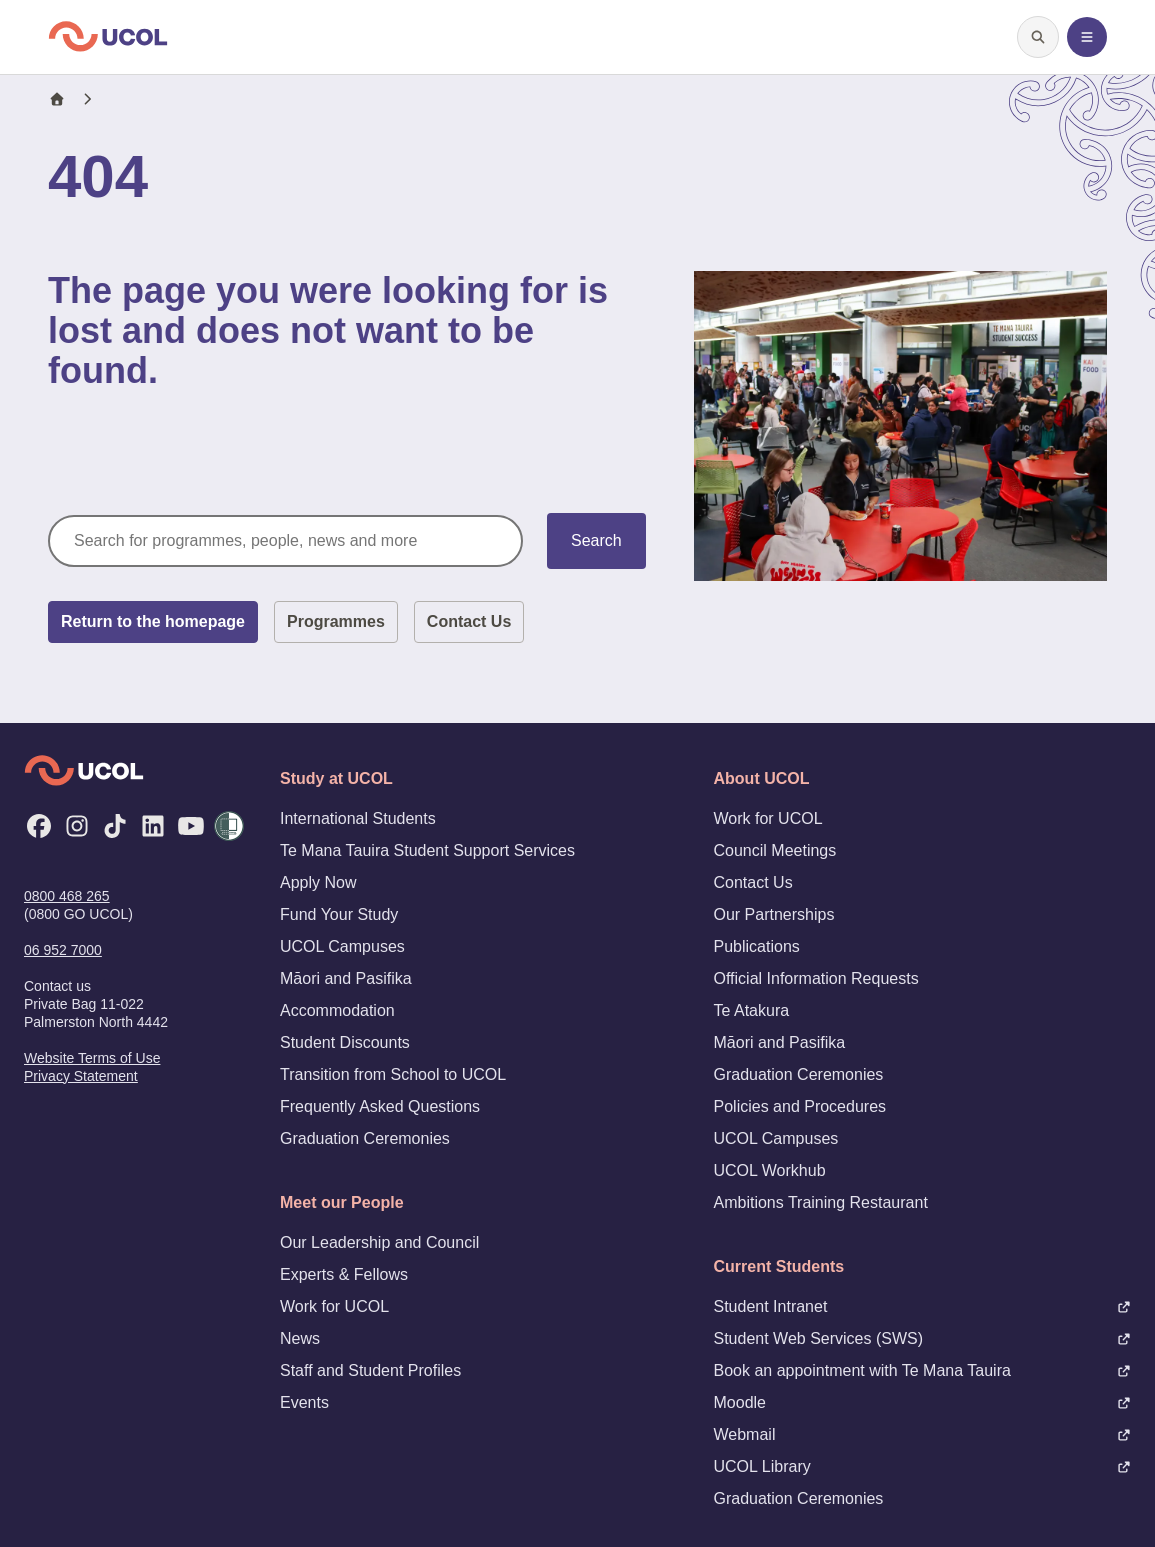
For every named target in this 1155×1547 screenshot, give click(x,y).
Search (596, 540)
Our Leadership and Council (379, 1242)
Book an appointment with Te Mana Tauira (923, 1370)
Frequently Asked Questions (380, 1106)
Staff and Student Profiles (370, 1370)
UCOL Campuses (342, 946)
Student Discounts (345, 1042)
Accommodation (337, 1010)
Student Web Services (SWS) (923, 1338)
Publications (757, 946)
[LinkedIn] (153, 826)
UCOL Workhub (770, 1170)
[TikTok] (115, 826)
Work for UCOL (334, 1306)
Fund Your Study (339, 914)
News (300, 1338)
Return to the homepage (153, 621)
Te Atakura (752, 1010)
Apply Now (318, 882)
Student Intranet (923, 1306)
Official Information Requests (816, 978)
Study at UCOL (336, 778)
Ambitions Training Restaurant (821, 1202)
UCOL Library (923, 1466)
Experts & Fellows (344, 1274)
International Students (358, 818)
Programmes (336, 621)
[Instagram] (77, 826)
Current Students (779, 1266)
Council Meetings (775, 850)
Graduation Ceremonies (365, 1138)
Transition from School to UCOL (393, 1074)
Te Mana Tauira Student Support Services (427, 850)
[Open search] (1038, 37)
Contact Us (469, 621)
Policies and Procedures (800, 1106)
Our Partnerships (774, 914)
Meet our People (342, 1202)
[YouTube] (191, 826)
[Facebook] (39, 826)
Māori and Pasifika (346, 978)
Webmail (923, 1434)
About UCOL (762, 778)
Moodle (923, 1402)
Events (304, 1402)
